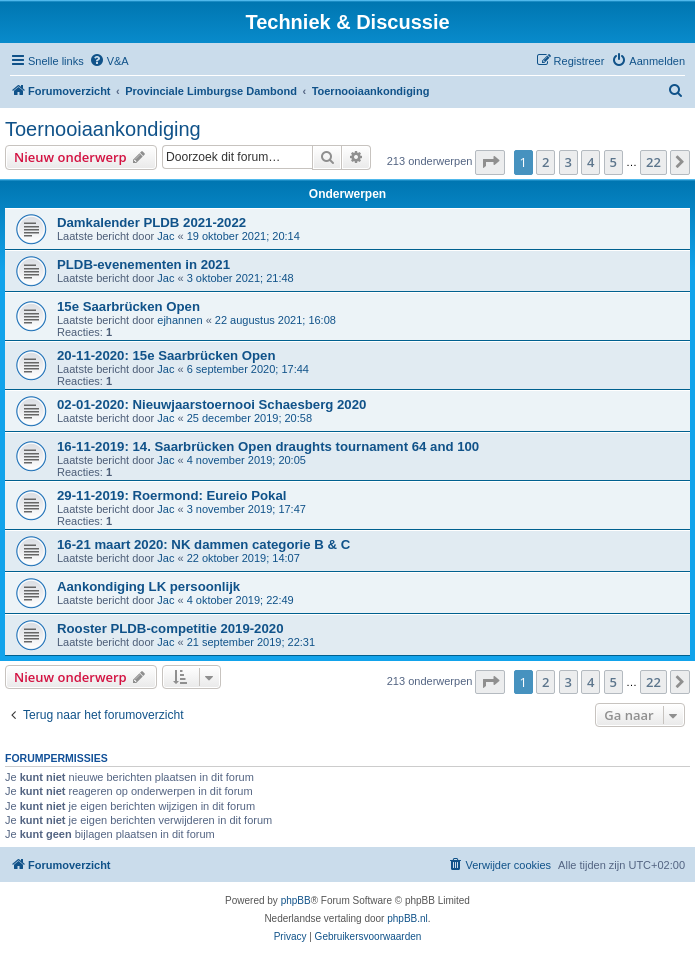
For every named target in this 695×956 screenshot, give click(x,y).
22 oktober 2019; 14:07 (243, 558)
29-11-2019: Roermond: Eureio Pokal (171, 495)
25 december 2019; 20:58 (249, 418)
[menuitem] (109, 61)
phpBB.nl (407, 918)
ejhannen (179, 320)
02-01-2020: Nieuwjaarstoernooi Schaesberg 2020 (211, 404)
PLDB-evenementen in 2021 (143, 264)
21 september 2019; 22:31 (251, 642)
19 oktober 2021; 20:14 (243, 236)
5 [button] (613, 162)
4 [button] (590, 162)
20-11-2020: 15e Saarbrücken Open (166, 355)
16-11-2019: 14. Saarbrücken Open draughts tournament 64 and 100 (268, 446)
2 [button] (545, 162)
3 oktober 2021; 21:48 (240, 278)
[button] (490, 162)
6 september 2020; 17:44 (248, 369)
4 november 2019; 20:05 (246, 460)
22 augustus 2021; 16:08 (275, 320)
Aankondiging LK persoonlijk (148, 586)
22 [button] (653, 162)
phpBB (296, 900)
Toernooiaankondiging (103, 129)
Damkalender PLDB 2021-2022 (151, 222)
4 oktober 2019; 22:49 (240, 600)
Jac (165, 236)
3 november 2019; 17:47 (246, 509)
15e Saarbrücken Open (128, 306)
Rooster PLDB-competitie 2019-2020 (170, 628)
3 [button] (568, 162)
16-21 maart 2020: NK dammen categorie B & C (203, 544)
